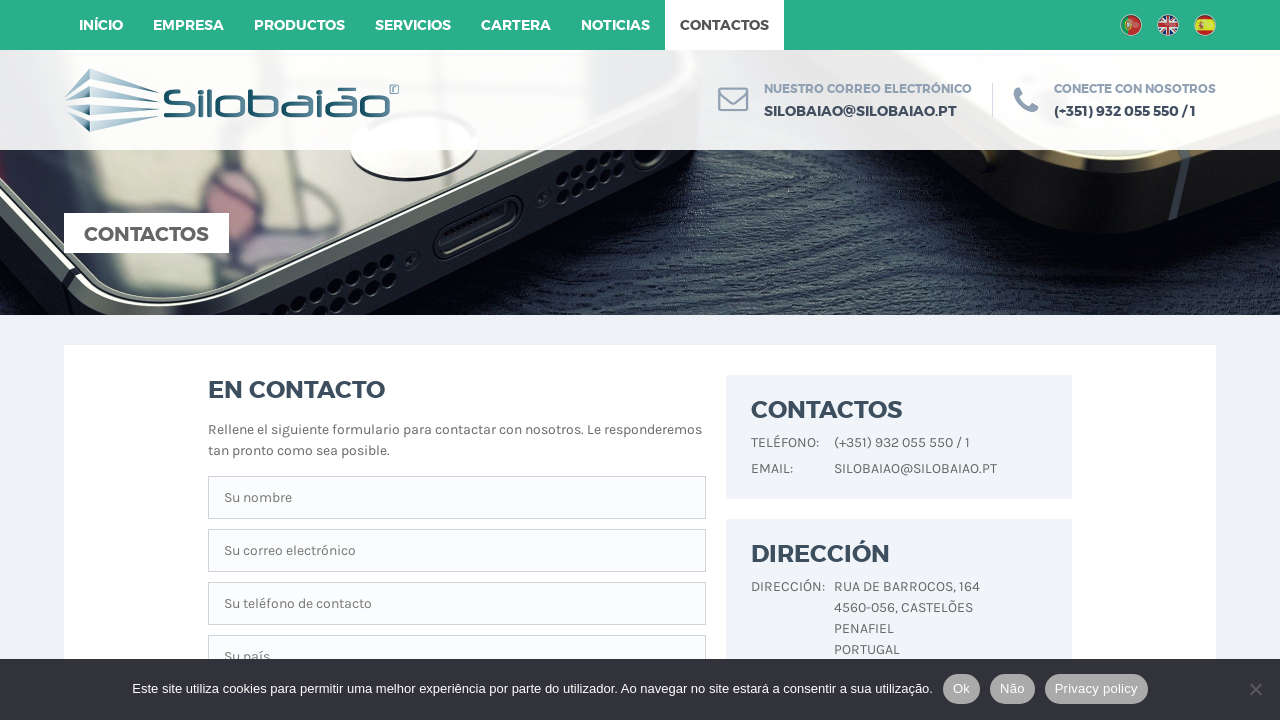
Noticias (615, 25)
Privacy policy (1096, 688)
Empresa (188, 25)
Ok (961, 688)
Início (101, 25)
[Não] (1255, 689)
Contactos (724, 25)
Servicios (413, 25)
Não (1012, 688)
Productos (299, 25)
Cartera (516, 25)
